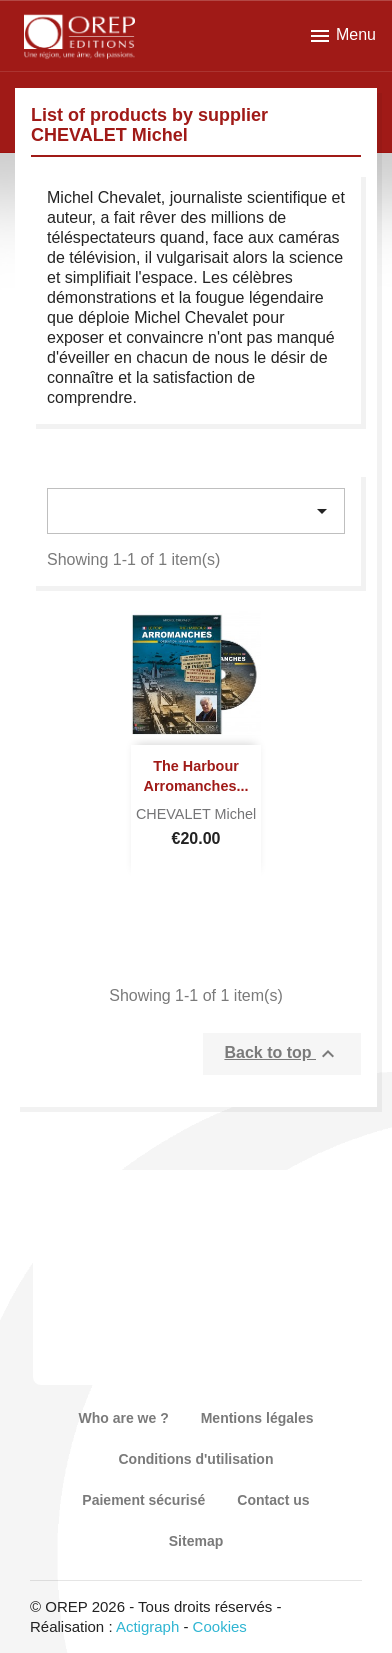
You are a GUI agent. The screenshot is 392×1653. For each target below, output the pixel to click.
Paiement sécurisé (143, 1500)
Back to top (282, 1054)
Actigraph (147, 1626)
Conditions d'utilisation (196, 1459)
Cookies (220, 1626)
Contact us (273, 1500)
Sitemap (196, 1541)
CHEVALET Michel (196, 814)
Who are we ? (123, 1418)
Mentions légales (257, 1418)
